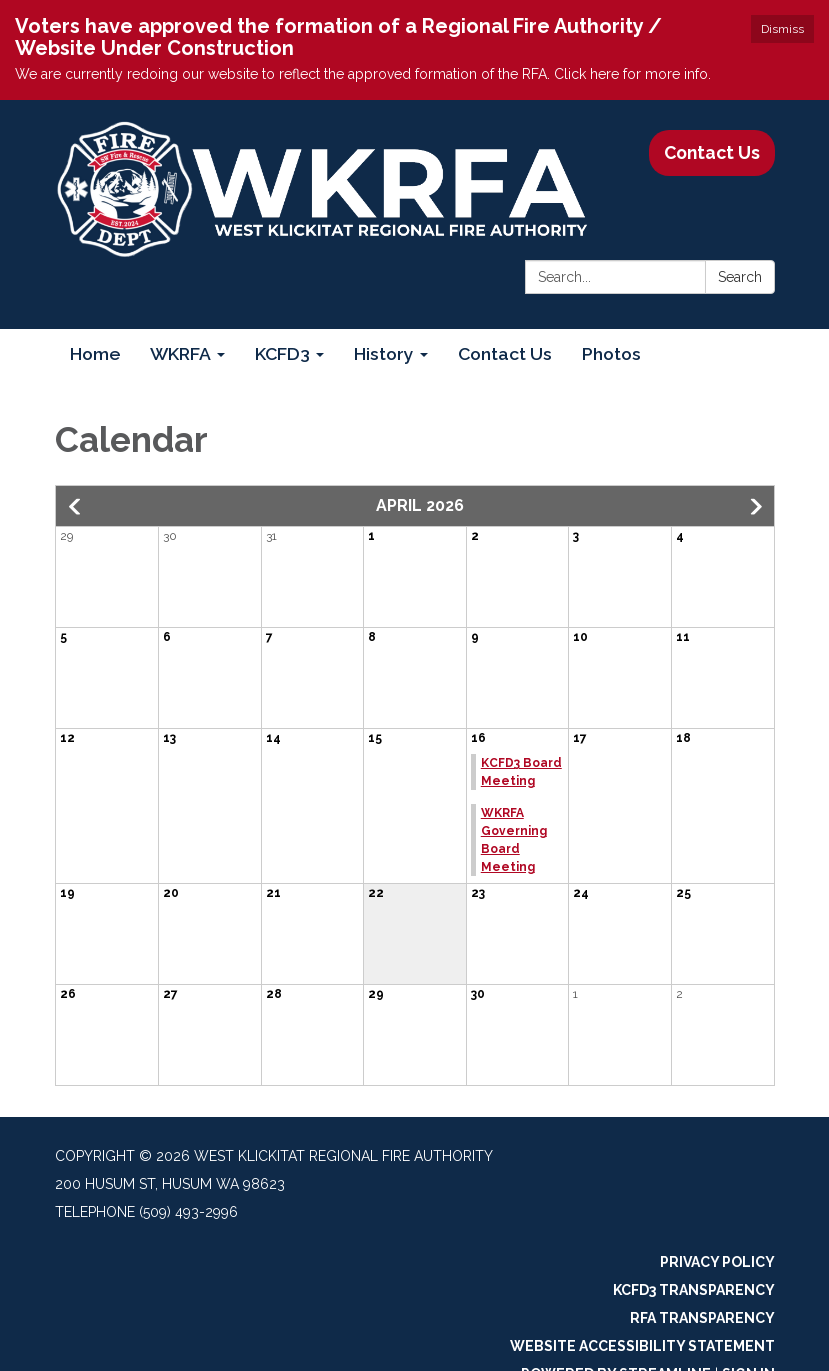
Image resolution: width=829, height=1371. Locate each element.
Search (740, 277)
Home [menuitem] (95, 353)
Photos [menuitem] (611, 353)
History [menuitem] (384, 353)
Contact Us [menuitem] (505, 353)
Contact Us (712, 152)
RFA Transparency (702, 1318)
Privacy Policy (717, 1262)
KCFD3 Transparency (694, 1290)
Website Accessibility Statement (642, 1346)
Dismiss (782, 29)
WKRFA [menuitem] (180, 353)
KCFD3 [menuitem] (282, 353)
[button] (76, 507)
